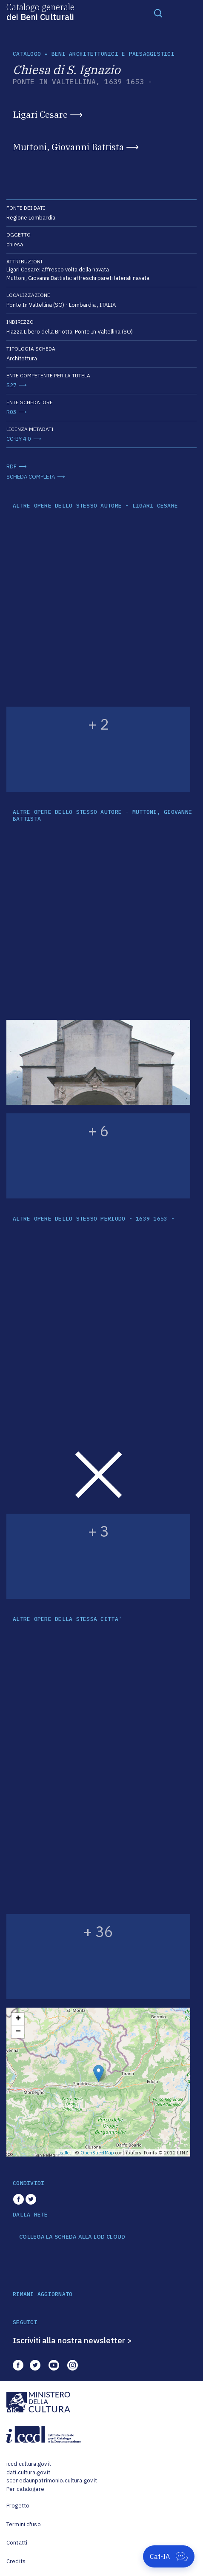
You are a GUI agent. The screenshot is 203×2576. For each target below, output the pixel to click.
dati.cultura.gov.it (28, 2472)
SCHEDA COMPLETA (30, 476)
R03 (11, 412)
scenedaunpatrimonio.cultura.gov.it (51, 2480)
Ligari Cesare (40, 114)
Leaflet (64, 2153)
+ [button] (18, 2019)
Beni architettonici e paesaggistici (112, 53)
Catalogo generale (40, 11)
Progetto (17, 2505)
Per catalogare (25, 2489)
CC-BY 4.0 (18, 438)
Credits (16, 2561)
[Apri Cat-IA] (168, 2556)
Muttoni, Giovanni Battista (68, 147)
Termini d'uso (23, 2524)
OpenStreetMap (97, 2153)
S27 (11, 385)
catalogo (27, 53)
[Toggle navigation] (158, 13)
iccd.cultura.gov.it (28, 2464)
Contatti (16, 2542)
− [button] (18, 2031)
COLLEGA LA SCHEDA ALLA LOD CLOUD (72, 2237)
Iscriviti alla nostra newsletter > (72, 2340)
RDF (11, 466)
